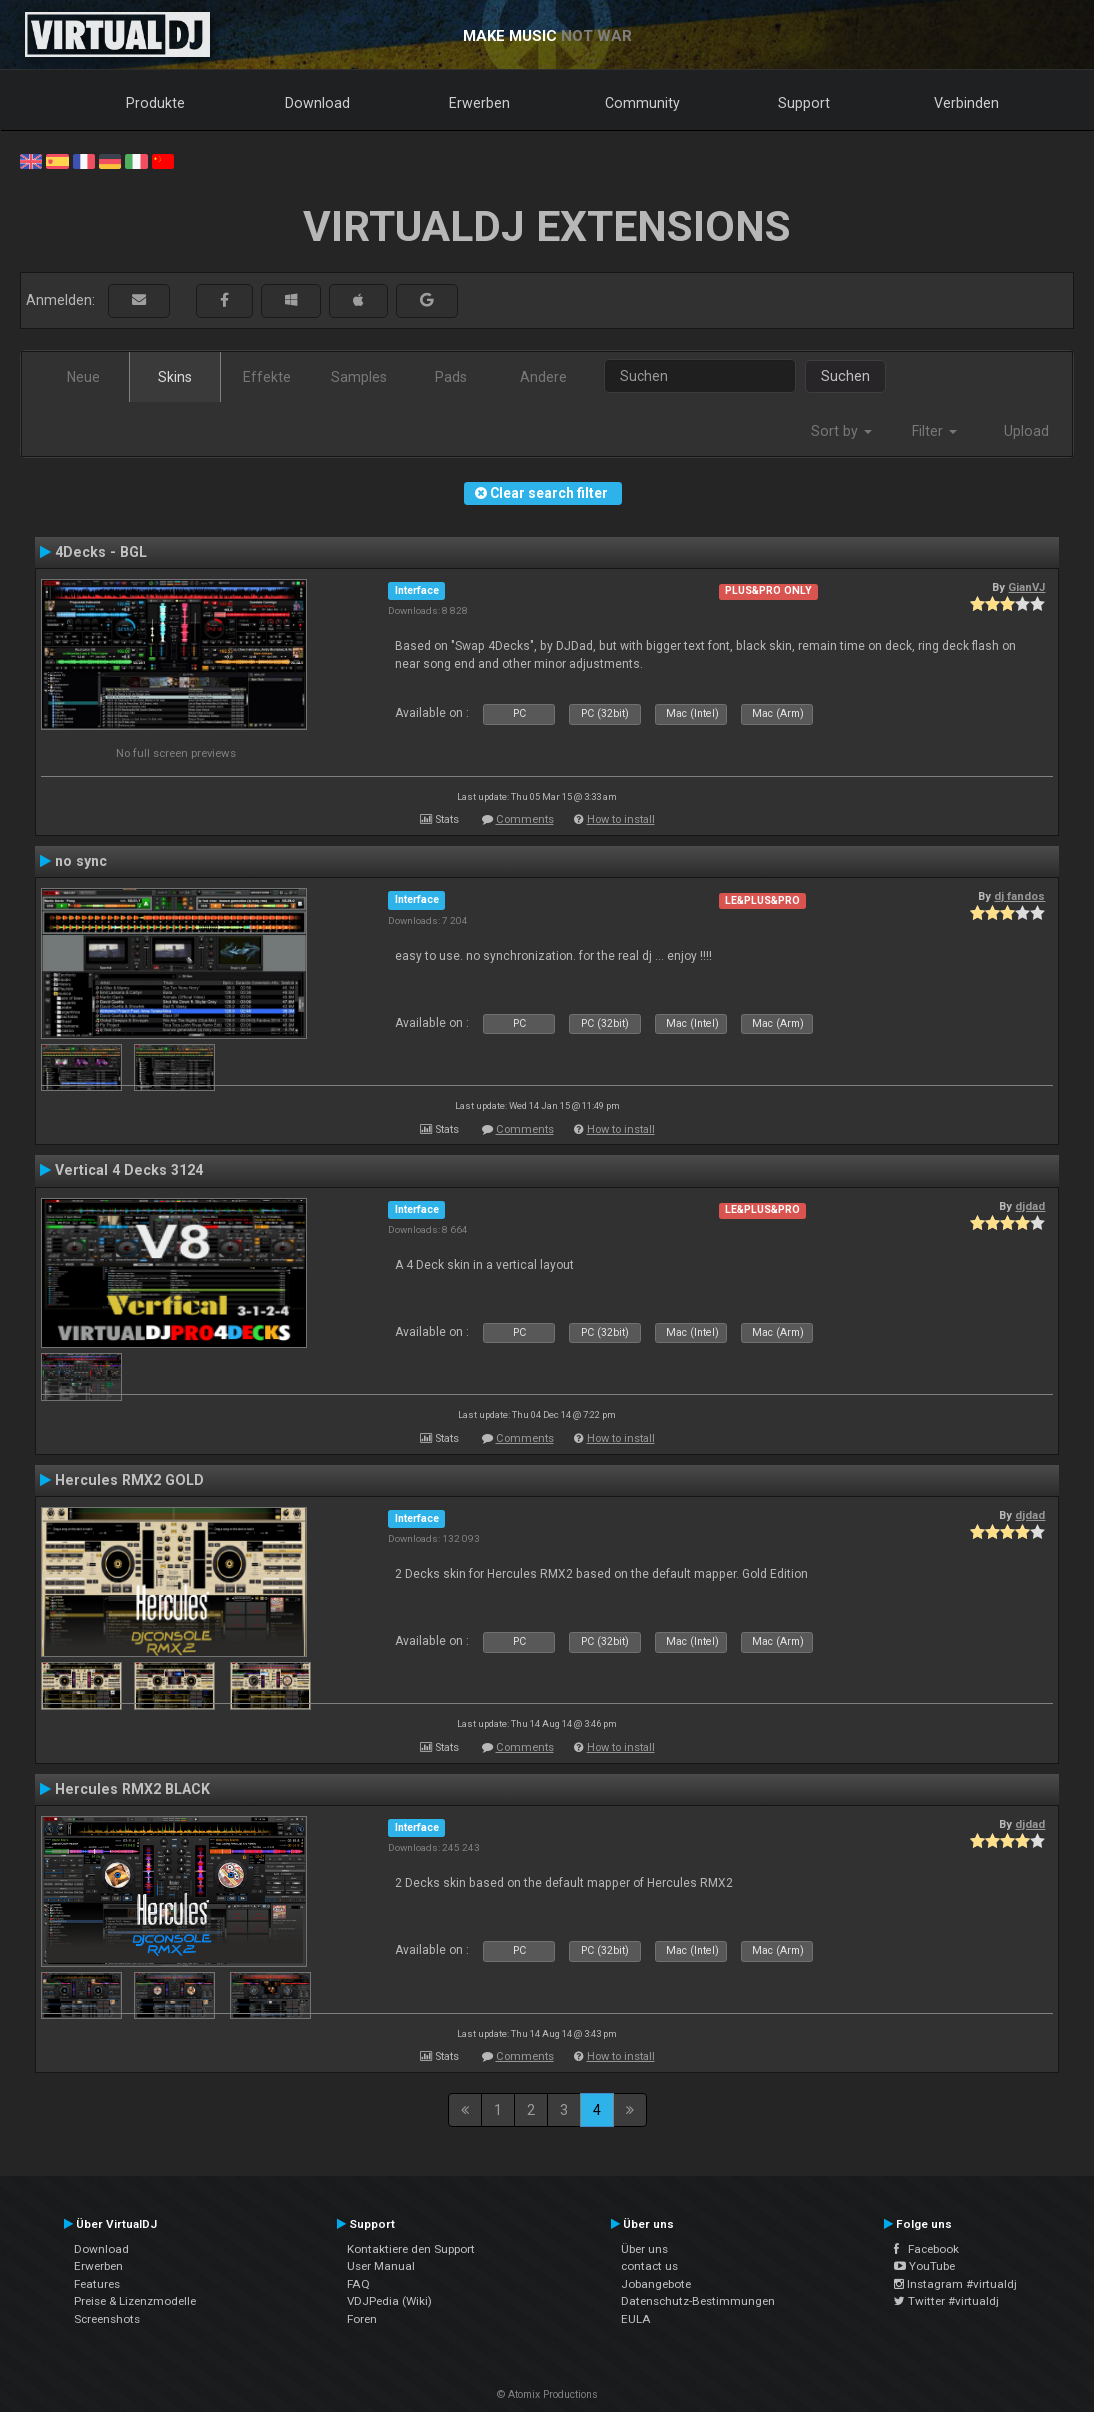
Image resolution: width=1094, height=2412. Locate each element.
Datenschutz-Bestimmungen (698, 2301)
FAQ (358, 2284)
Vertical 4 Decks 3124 (129, 1170)
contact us (649, 2266)
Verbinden (966, 103)
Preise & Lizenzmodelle (135, 2301)
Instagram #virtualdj (955, 2284)
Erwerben (479, 103)
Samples (359, 377)
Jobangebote (656, 2284)
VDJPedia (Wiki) (389, 2301)
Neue (83, 377)
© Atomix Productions (547, 2394)
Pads (451, 377)
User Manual (381, 2266)
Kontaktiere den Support (411, 2249)
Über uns (644, 2249)
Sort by (841, 431)
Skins (175, 377)
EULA (636, 2319)
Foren (362, 2319)
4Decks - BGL (101, 552)
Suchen (845, 376)
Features (97, 2284)
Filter (934, 431)
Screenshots (107, 2319)
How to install (621, 819)
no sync (81, 861)
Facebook (926, 2249)
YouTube (924, 2266)
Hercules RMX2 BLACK (132, 1789)
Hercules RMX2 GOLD (129, 1480)
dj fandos (1019, 896)
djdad (1030, 1206)
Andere (543, 377)
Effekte (267, 377)
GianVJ (1026, 587)
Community (642, 103)
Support (804, 103)
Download (317, 103)
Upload (1026, 431)
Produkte (155, 103)
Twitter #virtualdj (946, 2301)
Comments (525, 819)
